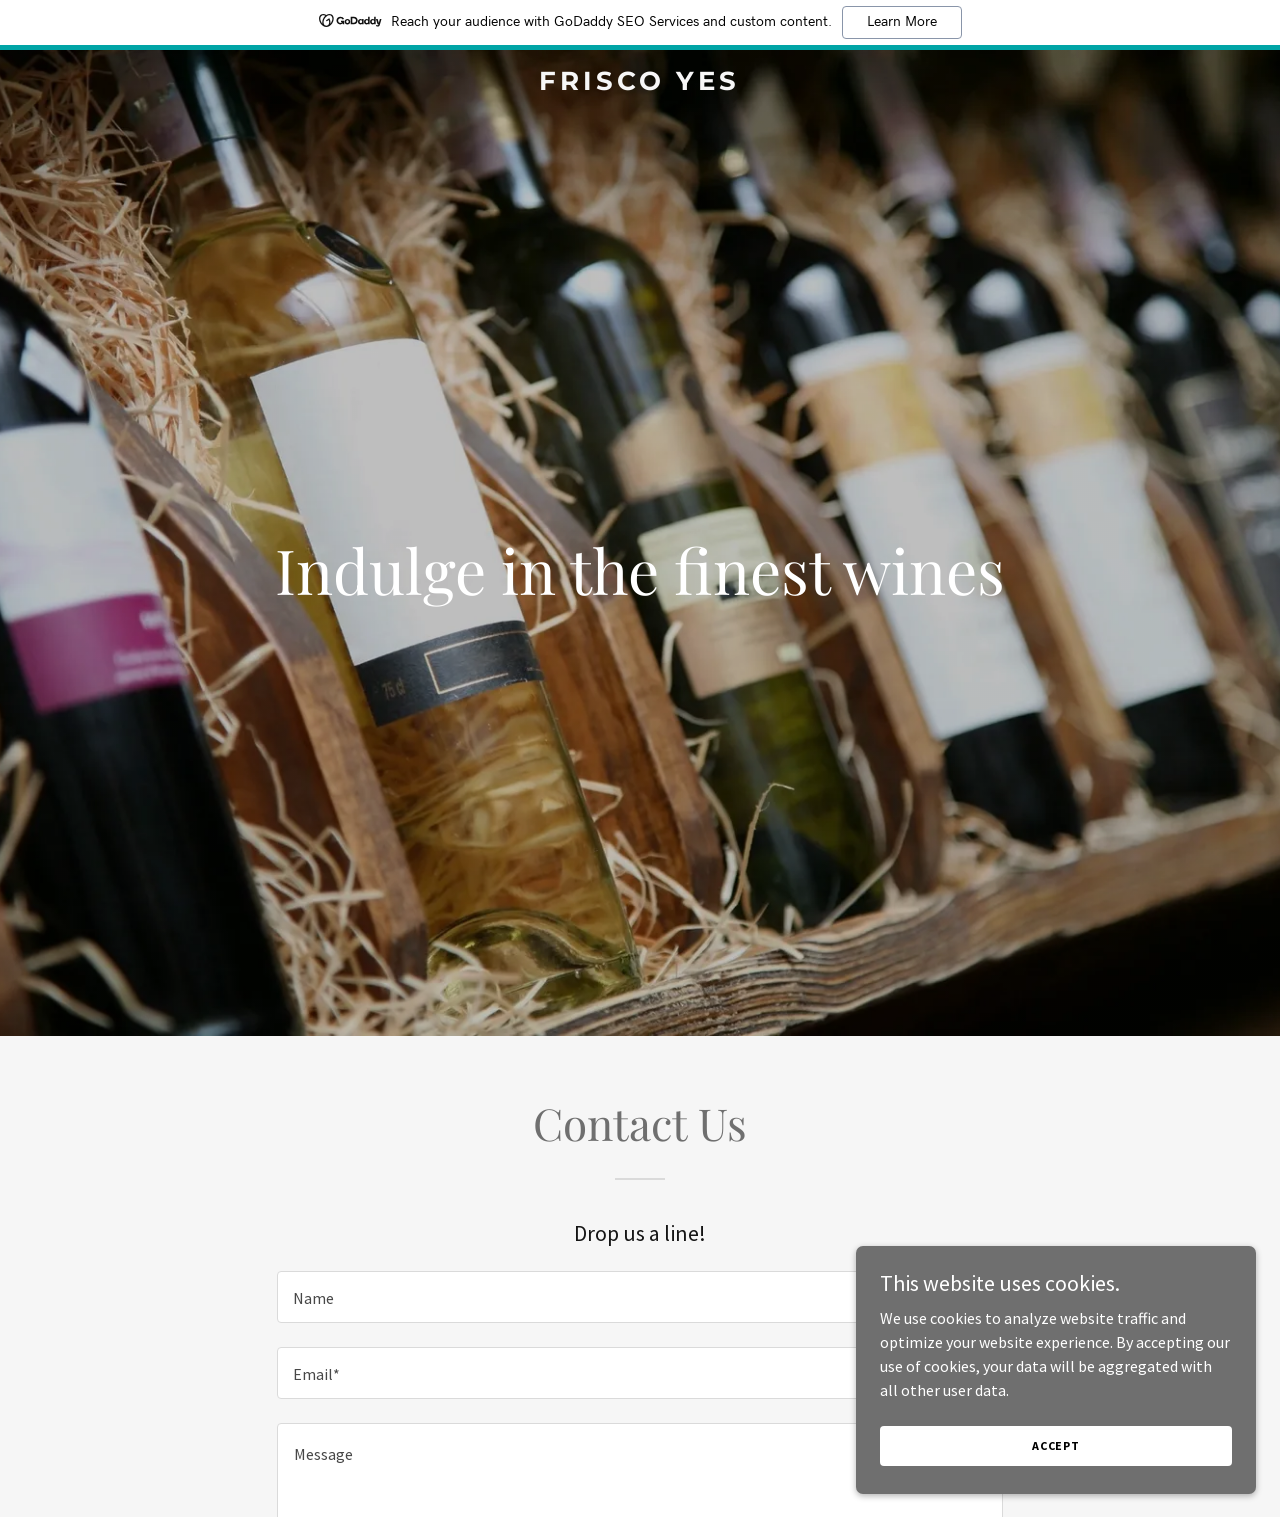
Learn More (902, 22)
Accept (1056, 1445)
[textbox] (639, 1297)
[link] (640, 84)
